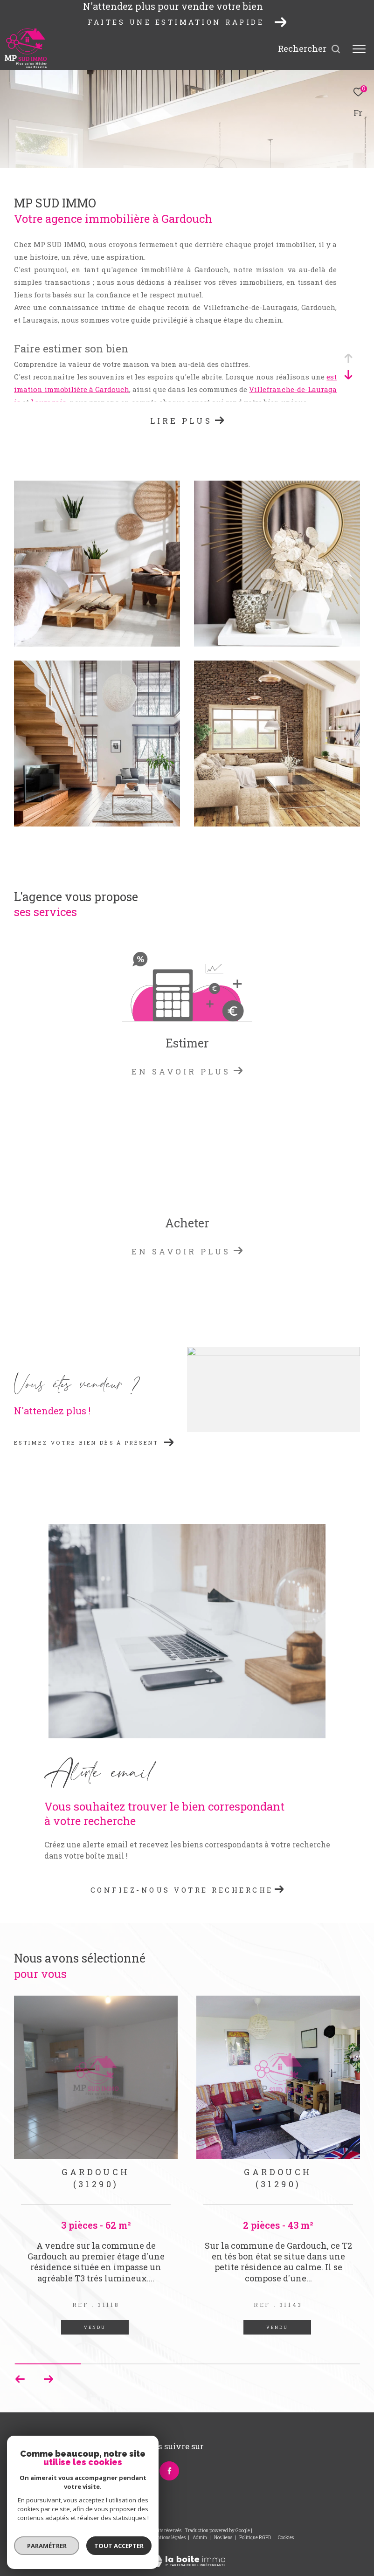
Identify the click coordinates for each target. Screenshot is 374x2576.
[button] (48, 2379)
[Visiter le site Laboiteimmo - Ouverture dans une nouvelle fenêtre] (187, 2555)
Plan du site (132, 2538)
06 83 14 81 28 (33, 2468)
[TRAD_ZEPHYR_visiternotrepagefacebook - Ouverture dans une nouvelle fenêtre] (169, 2470)
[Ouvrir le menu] (359, 49)
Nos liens (223, 2538)
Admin (200, 2538)
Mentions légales (169, 2538)
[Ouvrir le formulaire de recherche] (309, 49)
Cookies (286, 2538)
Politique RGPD (255, 2538)
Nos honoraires (97, 2538)
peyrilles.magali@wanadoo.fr (57, 2478)
